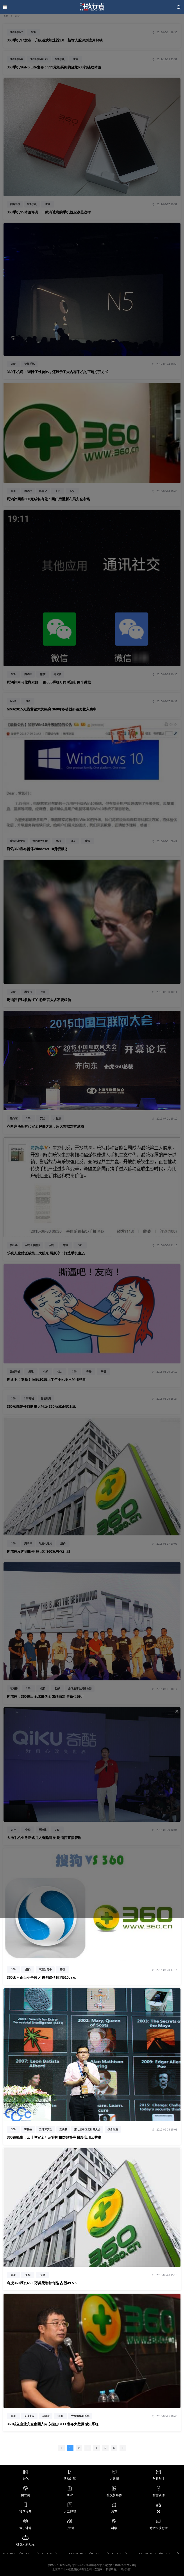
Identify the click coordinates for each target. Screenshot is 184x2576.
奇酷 (27, 2275)
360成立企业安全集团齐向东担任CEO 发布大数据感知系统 (52, 2424)
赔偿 (62, 1969)
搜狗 (27, 1969)
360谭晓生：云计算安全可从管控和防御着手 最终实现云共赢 (54, 2137)
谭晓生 (28, 2129)
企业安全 (29, 2416)
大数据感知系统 (80, 2416)
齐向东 (46, 2416)
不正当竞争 (45, 1969)
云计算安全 (45, 2129)
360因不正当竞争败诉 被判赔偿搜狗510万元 (41, 1977)
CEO (60, 2416)
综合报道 (112, 2129)
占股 (42, 2275)
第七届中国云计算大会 (87, 2129)
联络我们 (126, 2569)
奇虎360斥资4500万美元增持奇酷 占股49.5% (42, 2283)
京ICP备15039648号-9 (85, 2565)
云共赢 (63, 2129)
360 (13, 1969)
